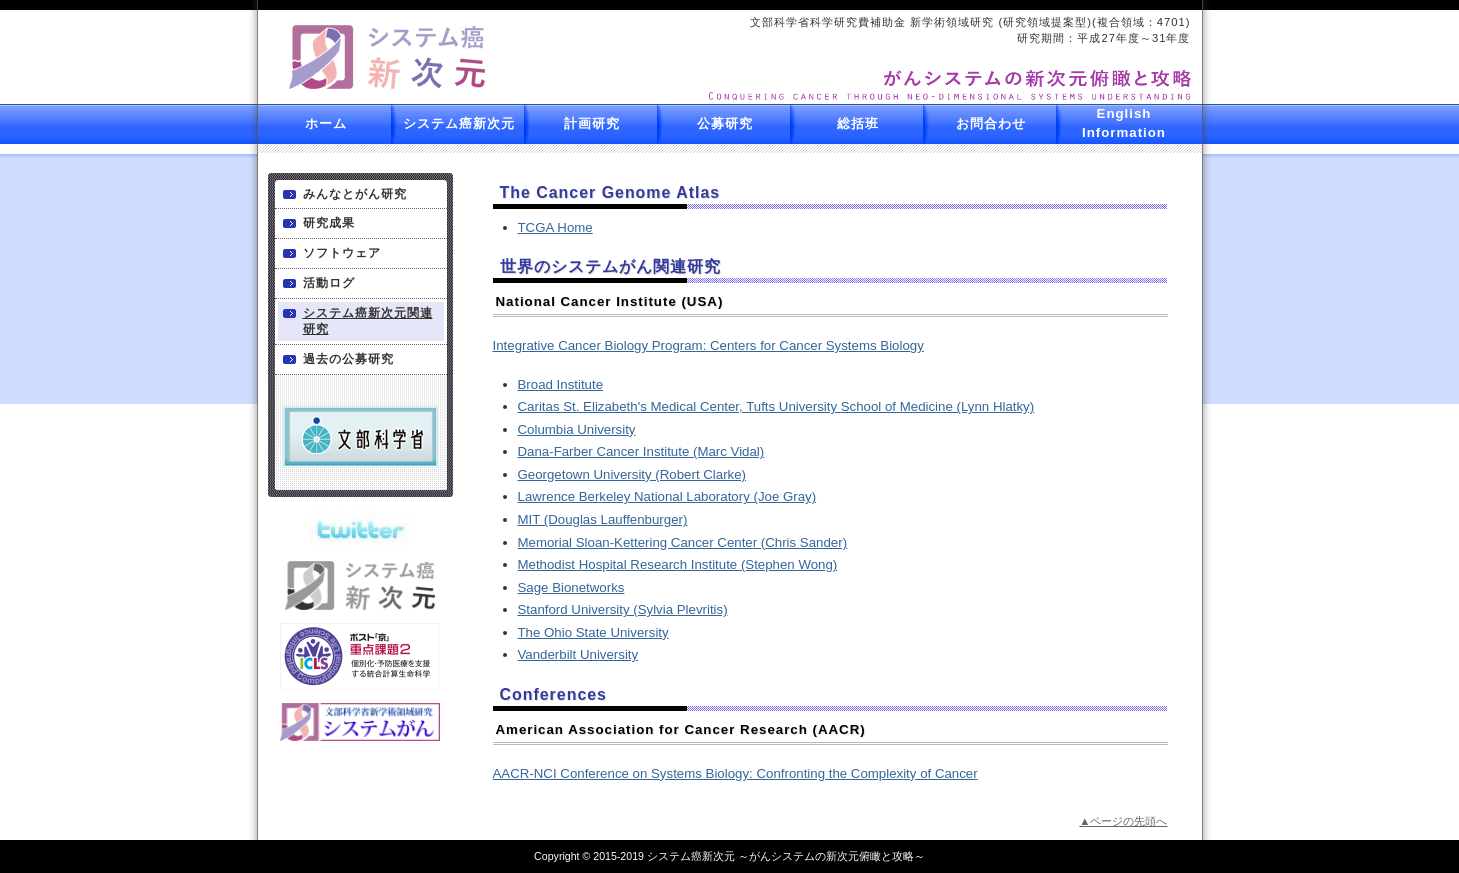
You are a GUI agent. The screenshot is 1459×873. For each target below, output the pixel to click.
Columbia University (577, 429)
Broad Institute (561, 384)
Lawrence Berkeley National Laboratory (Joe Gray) (667, 496)
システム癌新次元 (459, 123)
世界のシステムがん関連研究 (610, 266)
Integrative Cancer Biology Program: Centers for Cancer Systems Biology (708, 345)
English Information (1124, 123)
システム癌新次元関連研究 (368, 321)
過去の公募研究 (348, 359)
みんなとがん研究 (355, 194)
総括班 (858, 123)
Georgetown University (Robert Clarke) (632, 474)
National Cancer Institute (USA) (610, 301)
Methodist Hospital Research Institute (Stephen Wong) (678, 564)
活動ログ (329, 283)
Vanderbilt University (578, 654)
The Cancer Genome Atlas (610, 192)
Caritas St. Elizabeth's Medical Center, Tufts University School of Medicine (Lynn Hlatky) (776, 406)
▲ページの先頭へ (1123, 821)
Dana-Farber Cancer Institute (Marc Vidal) (641, 451)
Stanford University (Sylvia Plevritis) (623, 609)
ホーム (326, 123)
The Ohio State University (593, 632)
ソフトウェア (342, 253)
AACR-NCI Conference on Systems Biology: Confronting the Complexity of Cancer (735, 773)
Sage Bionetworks (571, 587)
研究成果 (329, 223)
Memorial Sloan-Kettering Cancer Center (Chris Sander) (683, 542)
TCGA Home (555, 227)
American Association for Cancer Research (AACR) (681, 729)
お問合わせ (991, 123)
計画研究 (592, 123)
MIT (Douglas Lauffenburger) (603, 519)
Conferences (553, 694)
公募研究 (725, 123)
